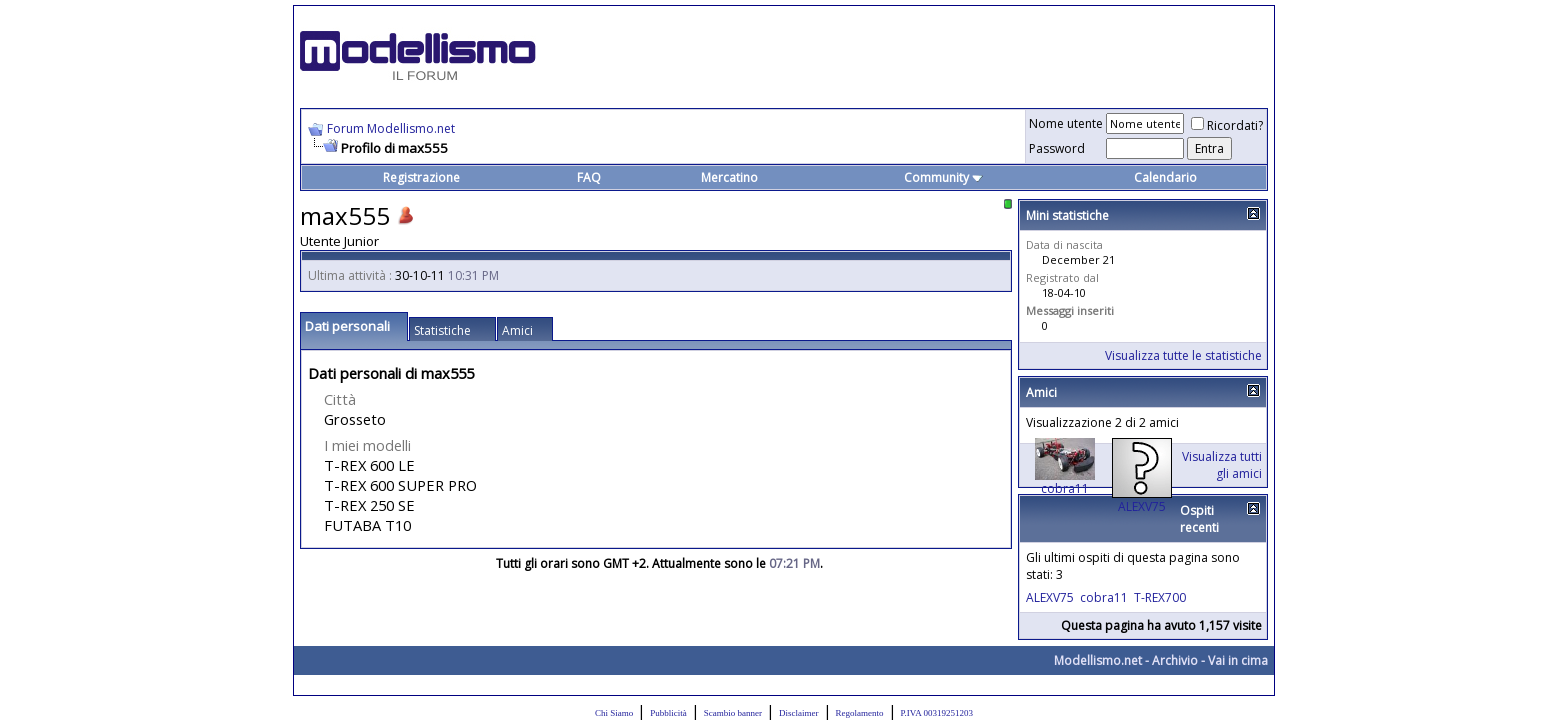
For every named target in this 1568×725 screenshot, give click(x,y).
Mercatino (729, 177)
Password (1057, 148)
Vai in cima (1238, 660)
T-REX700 (1160, 597)
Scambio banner (733, 713)
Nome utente (1066, 123)
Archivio (1175, 660)
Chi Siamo (614, 713)
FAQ (589, 177)
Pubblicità (668, 713)
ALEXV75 (1142, 506)
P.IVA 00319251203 (937, 713)
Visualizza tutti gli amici (1222, 465)
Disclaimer (799, 713)
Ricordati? (1227, 125)
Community (943, 177)
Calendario (1165, 177)
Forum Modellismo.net (391, 128)
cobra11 (1065, 488)
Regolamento (860, 713)
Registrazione (421, 177)
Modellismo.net (1098, 660)
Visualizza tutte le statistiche (1183, 355)
